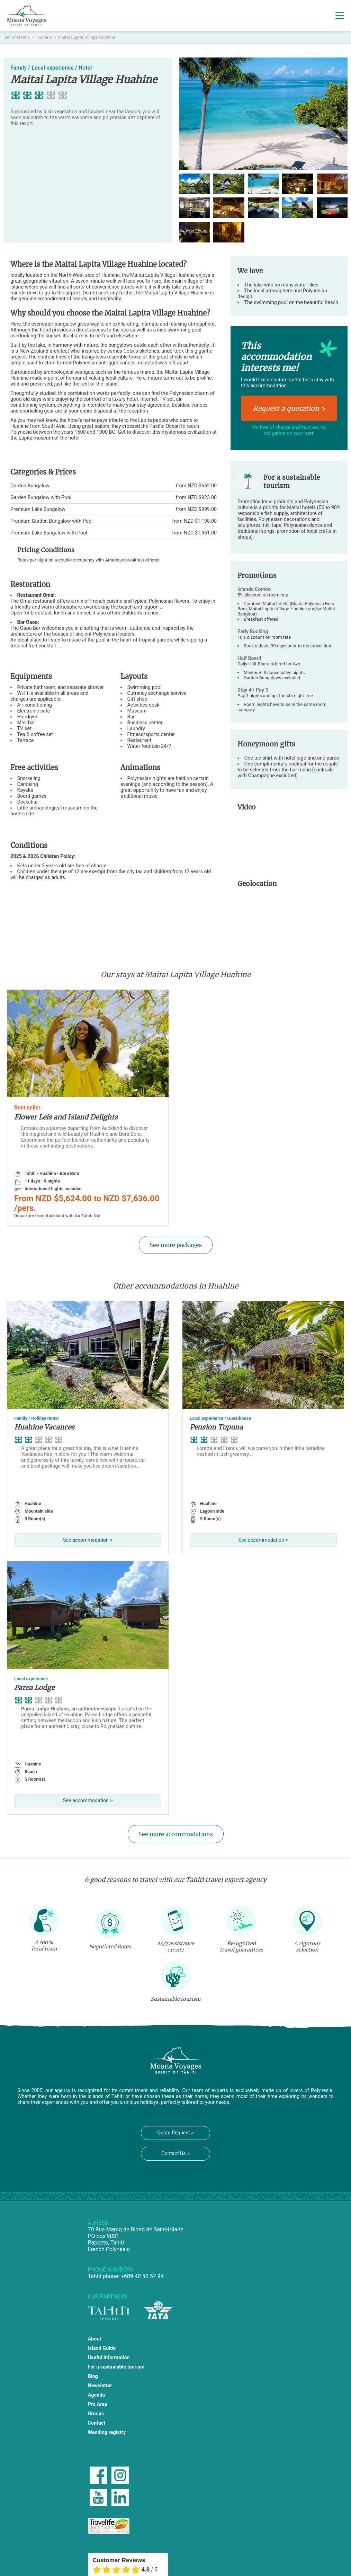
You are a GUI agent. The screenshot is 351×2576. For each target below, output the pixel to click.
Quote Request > (175, 2133)
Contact (97, 2423)
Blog (93, 2376)
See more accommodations (175, 1834)
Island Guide (102, 2348)
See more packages (176, 1244)
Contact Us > (175, 2154)
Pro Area (97, 2404)
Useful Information (109, 2358)
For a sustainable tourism (116, 2367)
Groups (96, 2414)
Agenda (96, 2395)
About (94, 2339)
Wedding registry (107, 2432)
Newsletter (100, 2386)
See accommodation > (87, 1540)
